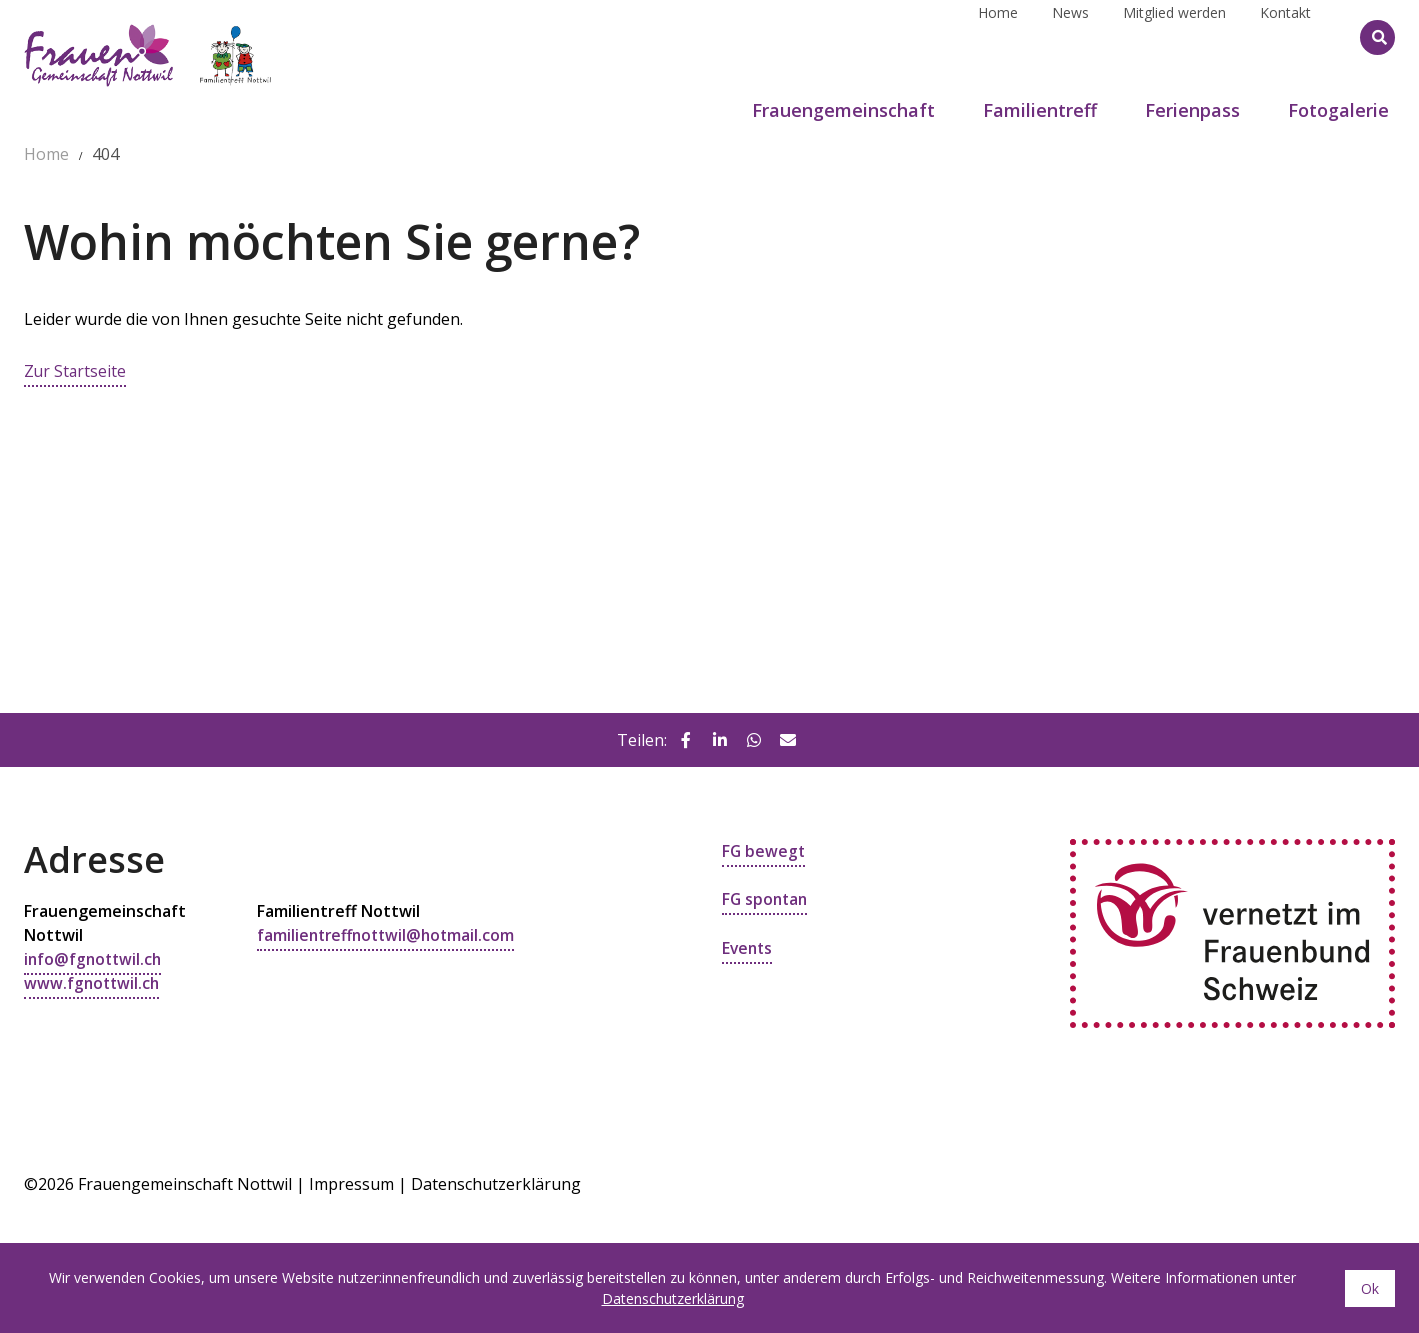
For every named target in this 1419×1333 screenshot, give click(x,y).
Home (998, 36)
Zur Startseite (76, 371)
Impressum (351, 1183)
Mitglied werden (1174, 36)
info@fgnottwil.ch (95, 959)
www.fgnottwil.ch (93, 983)
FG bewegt (764, 851)
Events (748, 947)
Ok (1370, 1288)
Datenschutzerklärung (496, 1183)
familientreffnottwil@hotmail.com (390, 935)
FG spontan (766, 899)
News (1070, 36)
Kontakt (1285, 36)
